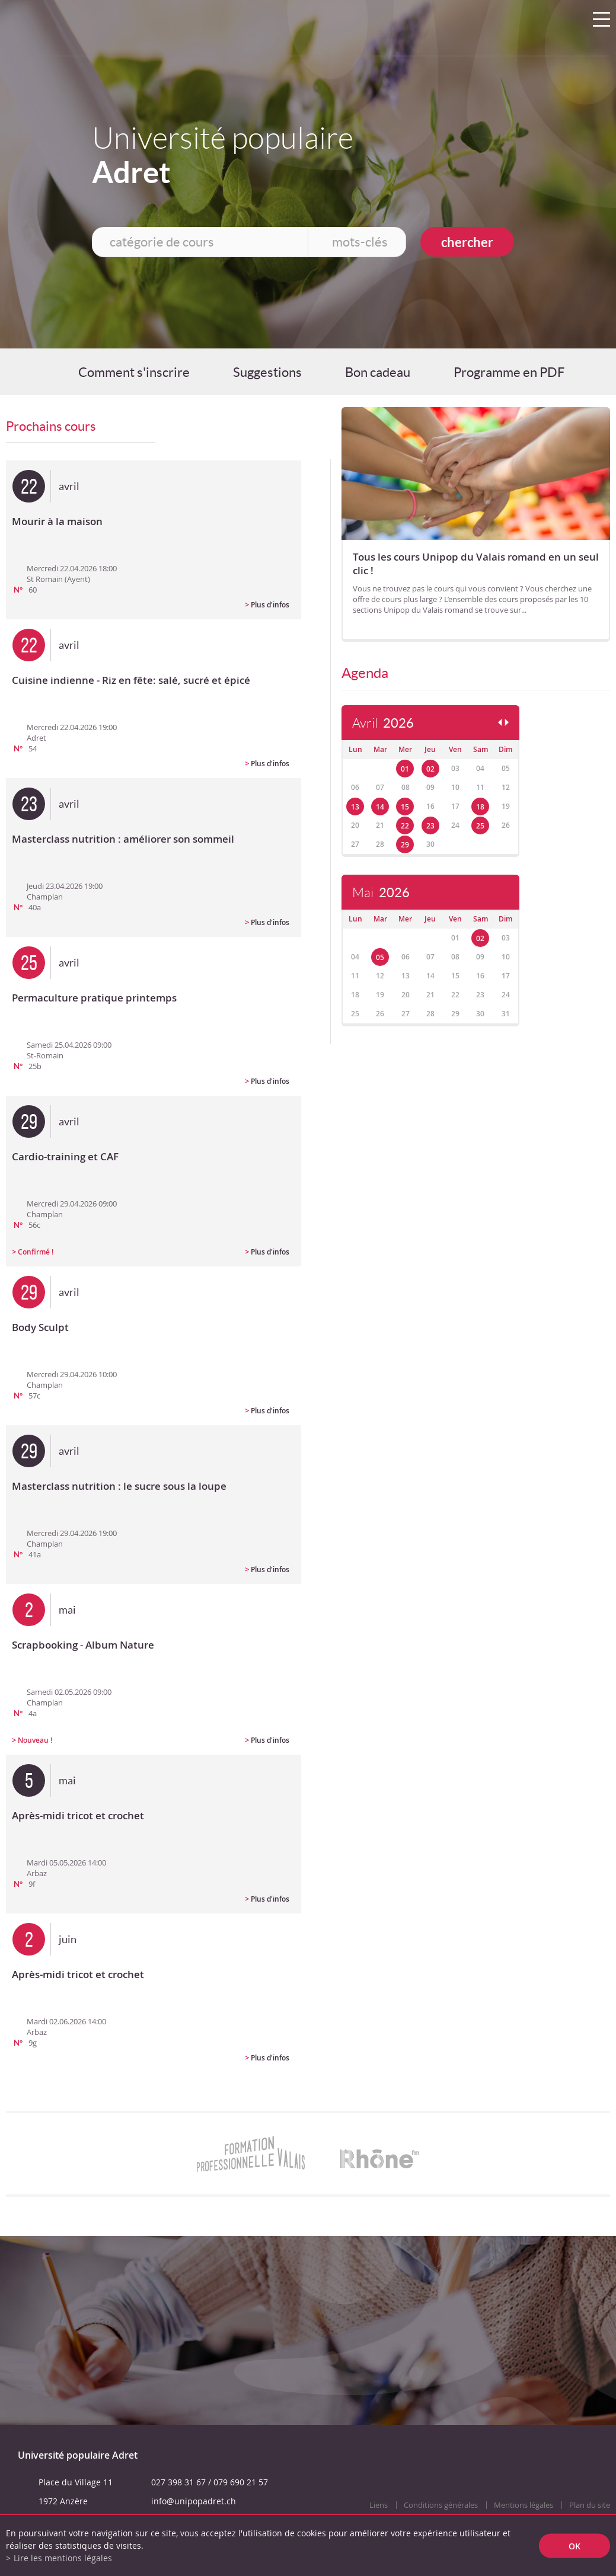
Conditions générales (441, 2505)
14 (380, 807)
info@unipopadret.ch (193, 2501)
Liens (378, 2505)
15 (405, 807)
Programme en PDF (509, 372)
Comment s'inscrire (134, 372)
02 (430, 769)
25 (480, 826)
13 (355, 807)
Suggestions (267, 372)
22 (405, 826)
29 (405, 845)
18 (480, 807)
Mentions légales (523, 2505)
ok (574, 2545)
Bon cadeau (377, 372)
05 (380, 957)
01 (405, 769)
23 (430, 826)
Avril (383, 723)
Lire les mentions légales (63, 2558)
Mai (381, 892)
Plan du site (589, 2505)
